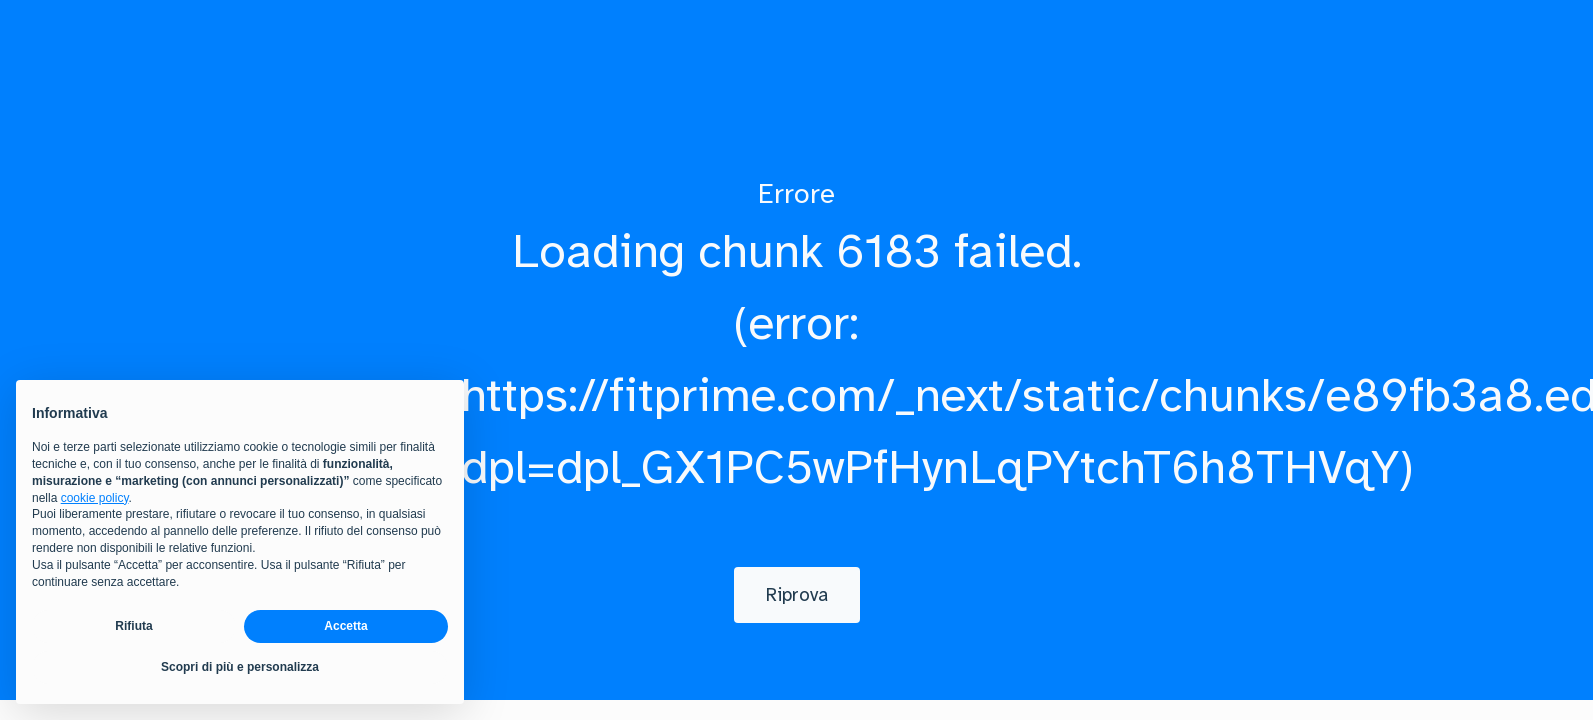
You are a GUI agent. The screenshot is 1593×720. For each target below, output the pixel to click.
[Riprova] (797, 595)
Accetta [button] (345, 627)
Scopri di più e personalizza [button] (240, 668)
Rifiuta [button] (133, 627)
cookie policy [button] (95, 498)
